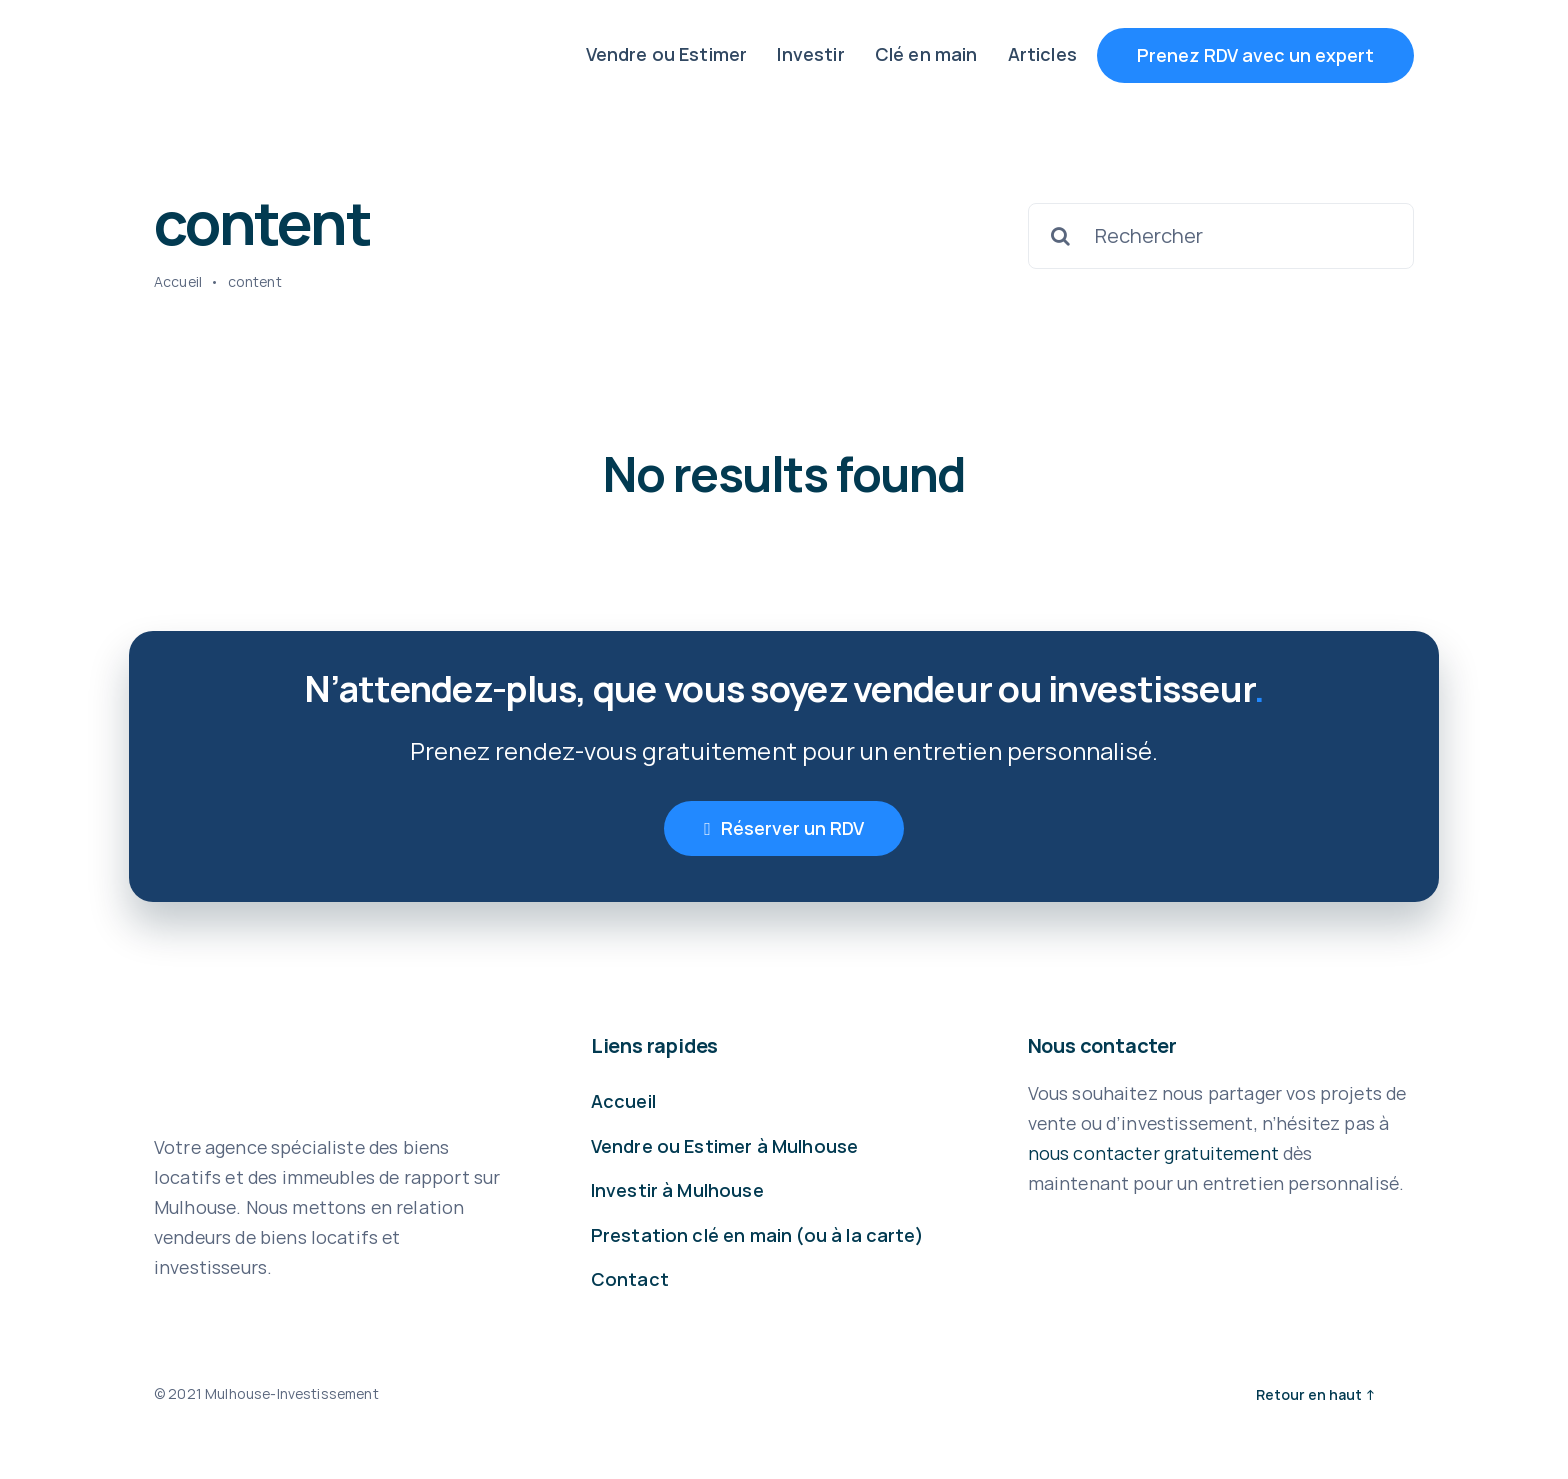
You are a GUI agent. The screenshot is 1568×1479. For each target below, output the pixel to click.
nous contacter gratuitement (1153, 1153)
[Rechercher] (1221, 236)
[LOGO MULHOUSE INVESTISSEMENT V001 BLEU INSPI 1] (279, 44)
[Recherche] (1061, 236)
